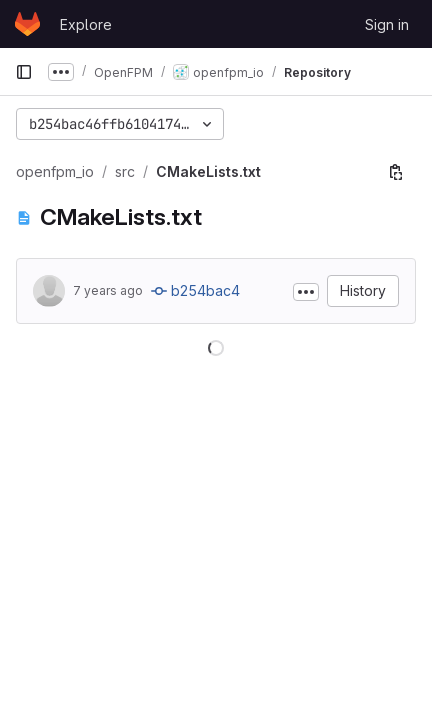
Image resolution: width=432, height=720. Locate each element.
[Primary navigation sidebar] (24, 72)
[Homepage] (27, 24)
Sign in (387, 24)
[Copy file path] (396, 172)
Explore (86, 24)
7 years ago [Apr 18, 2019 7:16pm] (108, 290)
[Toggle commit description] (306, 292)
